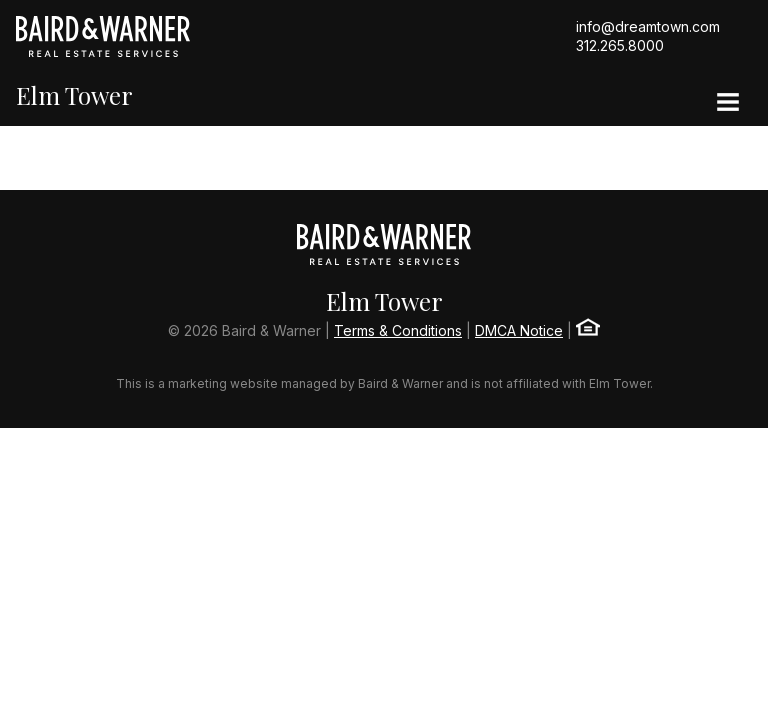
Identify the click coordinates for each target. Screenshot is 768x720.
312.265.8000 (620, 45)
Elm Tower (74, 95)
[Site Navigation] (728, 104)
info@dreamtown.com (648, 26)
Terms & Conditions (398, 330)
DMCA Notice (519, 330)
